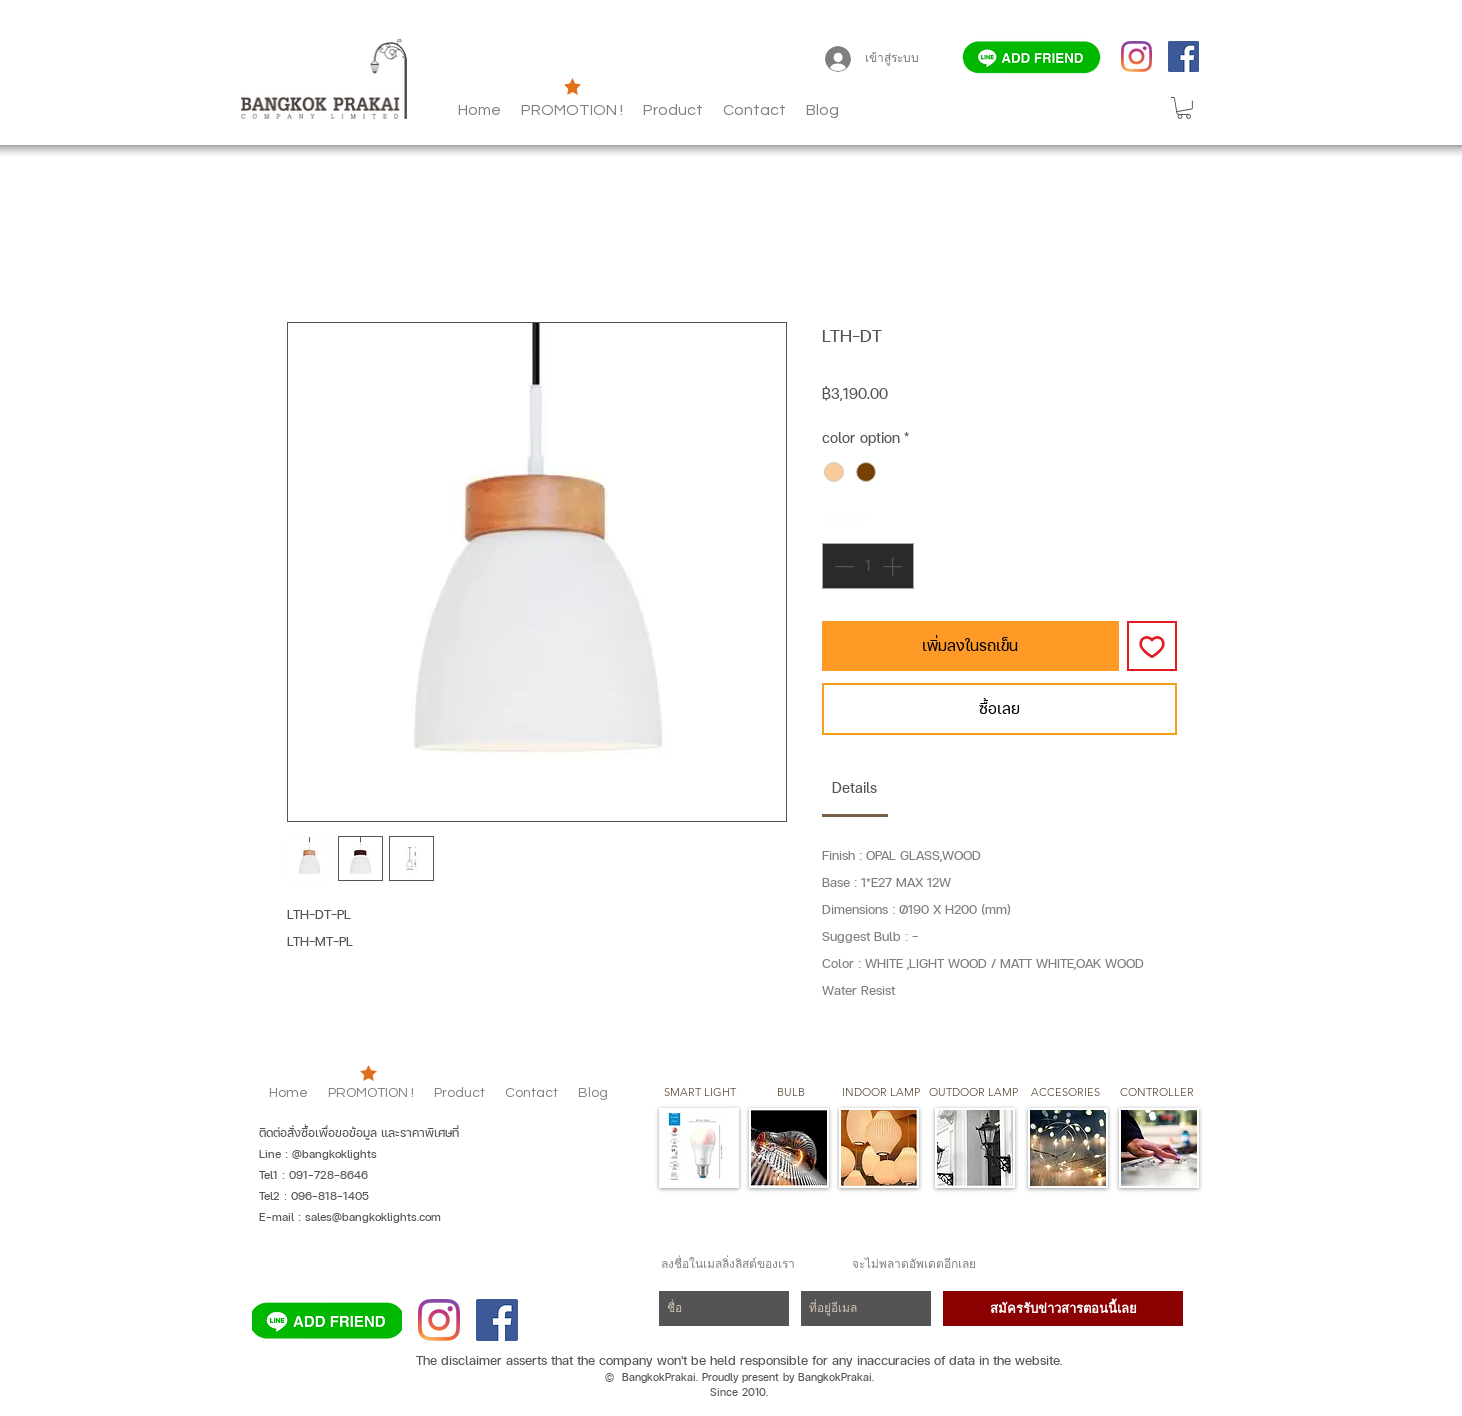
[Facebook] (1183, 56)
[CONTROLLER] (1156, 1093)
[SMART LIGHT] (700, 1093)
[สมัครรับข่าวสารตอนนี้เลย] (1063, 1308)
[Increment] (894, 566)
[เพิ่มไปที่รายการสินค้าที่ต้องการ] (1152, 646)
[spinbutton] (868, 566)
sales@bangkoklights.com (373, 1217)
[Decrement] (842, 566)
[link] (854, 787)
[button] (822, 110)
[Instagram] (1136, 56)
